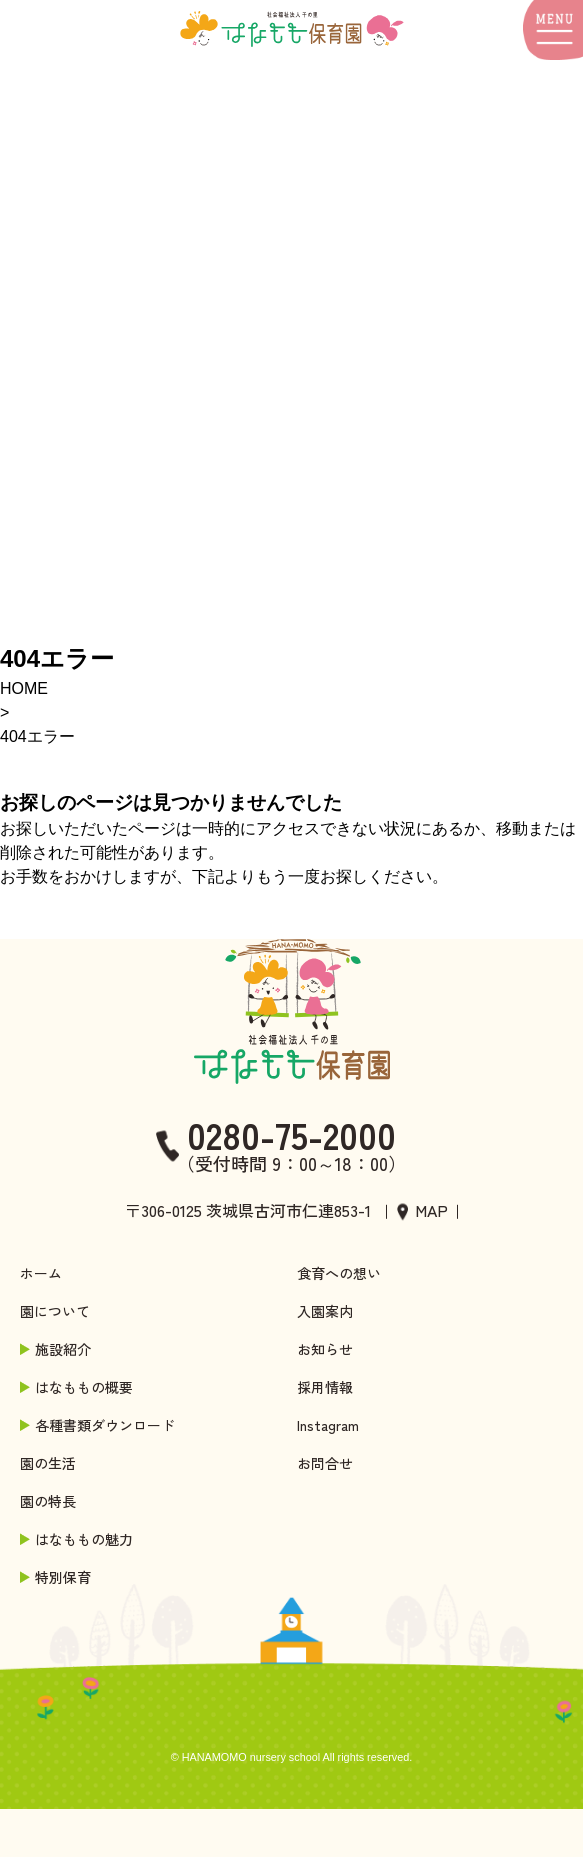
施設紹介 (57, 1349)
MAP (431, 1210)
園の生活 (48, 1463)
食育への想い (339, 1273)
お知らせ (325, 1349)
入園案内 (325, 1311)
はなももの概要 (78, 1387)
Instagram (328, 1425)
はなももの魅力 (78, 1539)
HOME (24, 688)
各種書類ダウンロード (99, 1425)
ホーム (41, 1273)
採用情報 (325, 1387)
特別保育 (57, 1577)
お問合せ (325, 1463)
